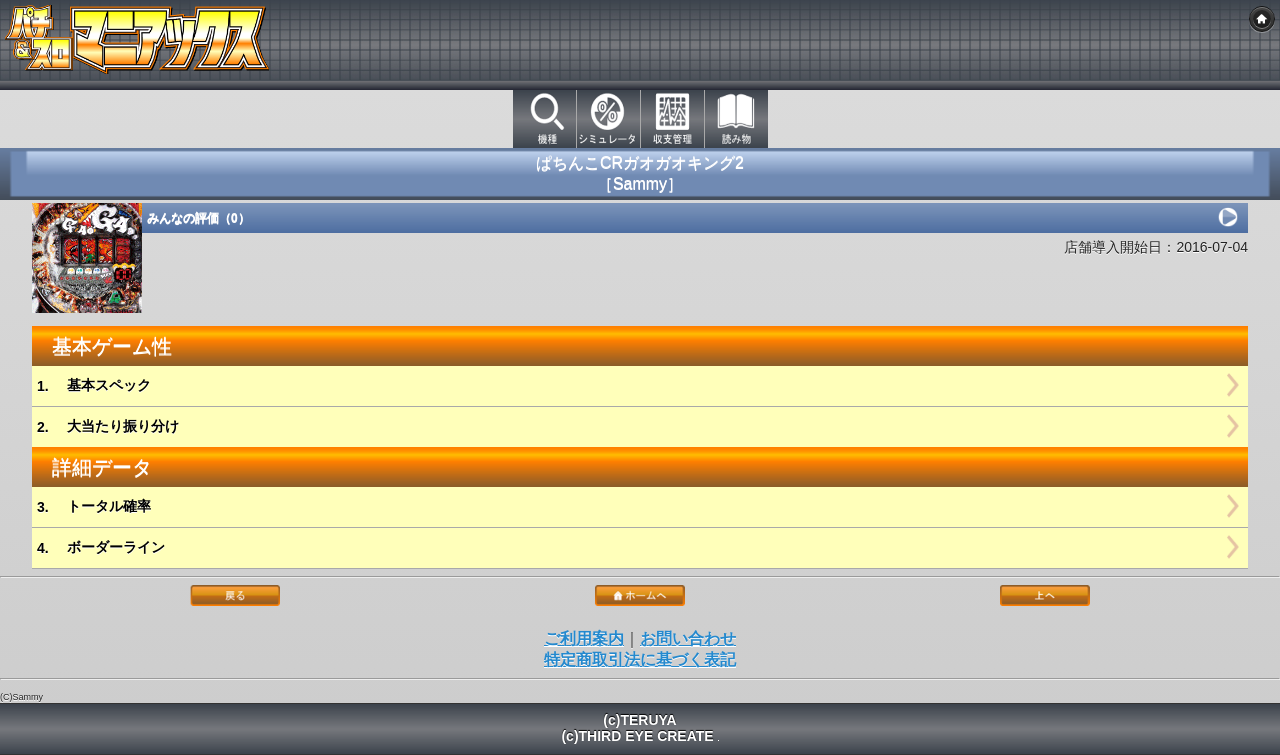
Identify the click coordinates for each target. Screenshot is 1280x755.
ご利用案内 (584, 638)
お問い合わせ (688, 638)
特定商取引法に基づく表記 (640, 659)
